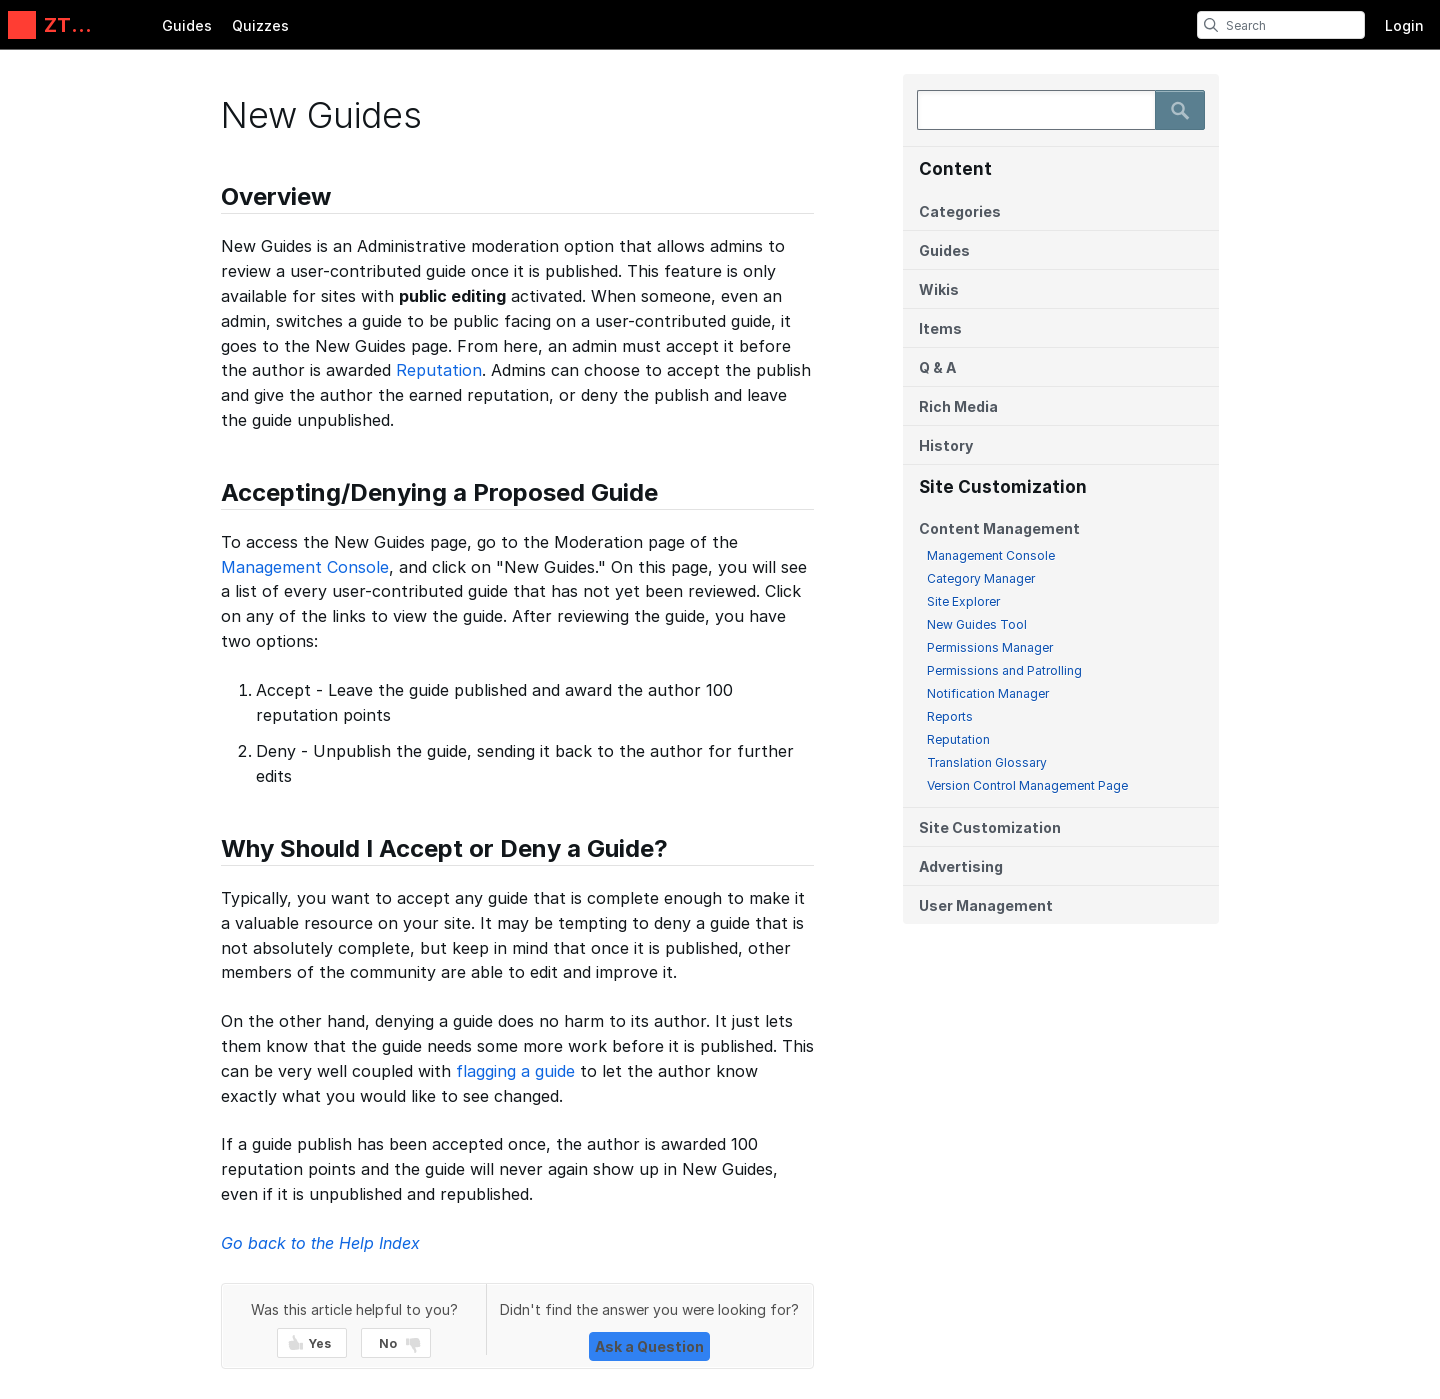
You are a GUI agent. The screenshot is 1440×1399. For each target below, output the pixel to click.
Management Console (991, 555)
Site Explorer (963, 601)
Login (1404, 25)
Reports (950, 716)
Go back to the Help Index (320, 1243)
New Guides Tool (977, 624)
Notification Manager (988, 693)
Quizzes (260, 25)
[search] (1211, 25)
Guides (187, 25)
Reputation (958, 739)
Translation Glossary (987, 762)
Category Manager (981, 578)
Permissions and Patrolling (1004, 670)
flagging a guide (515, 1071)
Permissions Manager (990, 647)
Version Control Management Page (1027, 785)
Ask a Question (649, 1346)
